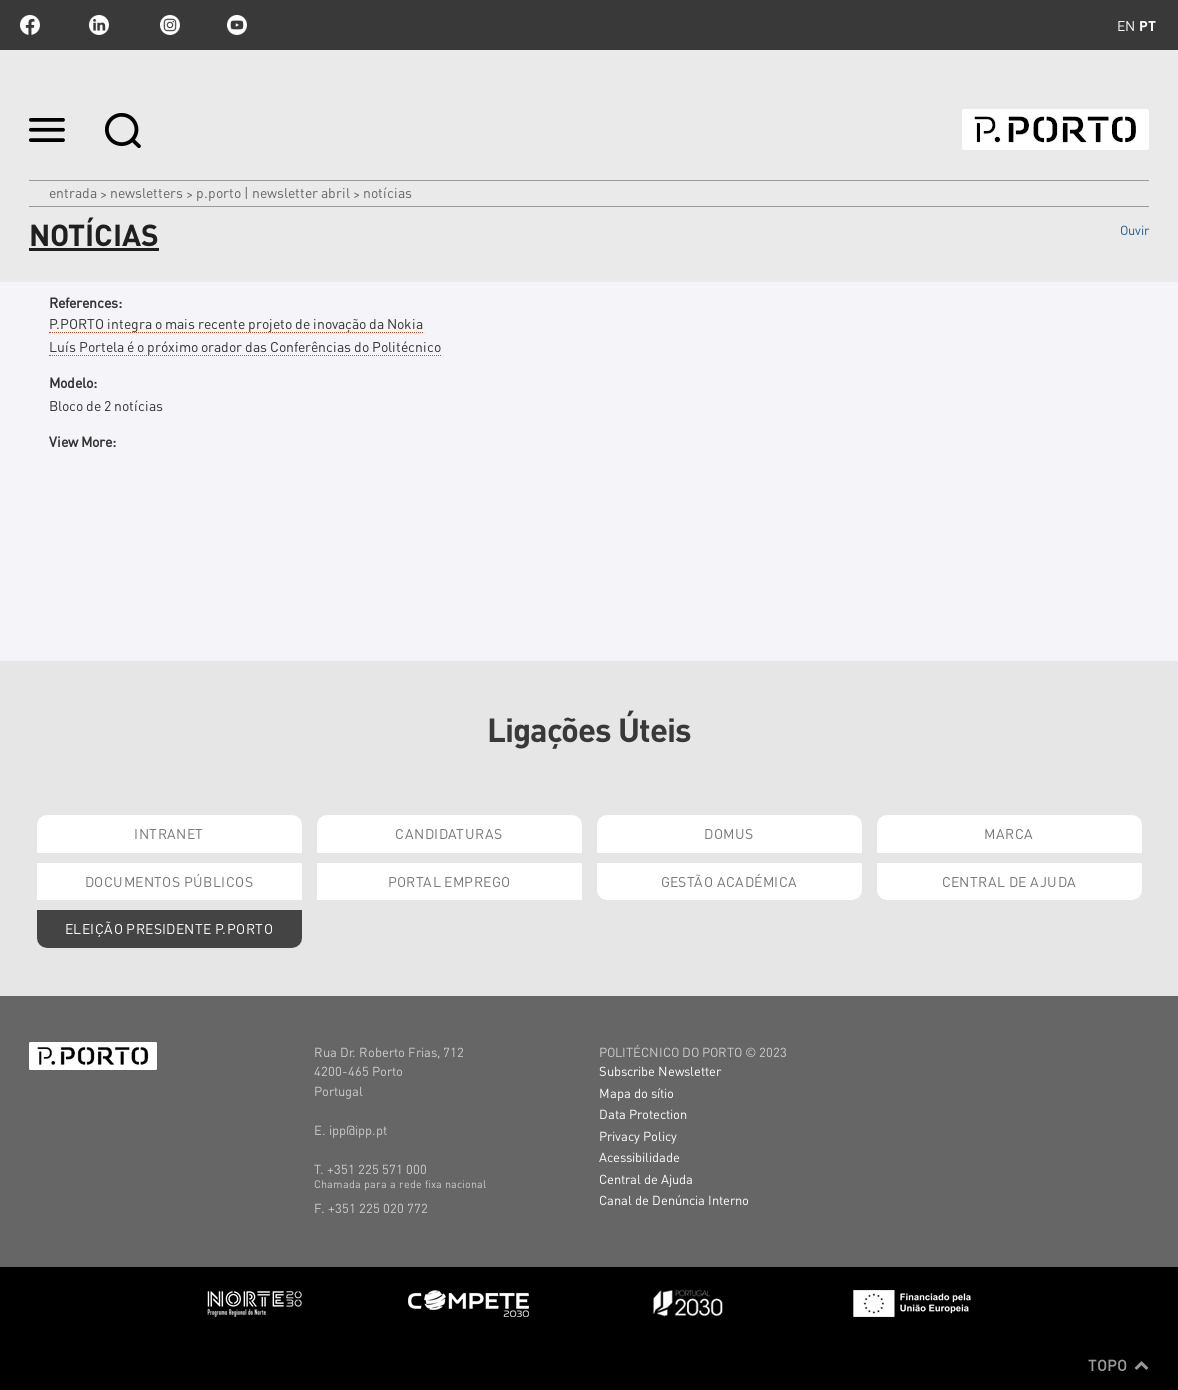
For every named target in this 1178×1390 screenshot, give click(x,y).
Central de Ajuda (1009, 881)
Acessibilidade (639, 1156)
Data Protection (643, 1113)
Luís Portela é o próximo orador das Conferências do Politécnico (245, 346)
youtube (237, 25)
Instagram (168, 25)
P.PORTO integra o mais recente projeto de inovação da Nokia (236, 323)
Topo (1118, 1365)
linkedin (99, 25)
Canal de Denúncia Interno (674, 1199)
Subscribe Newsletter (660, 1070)
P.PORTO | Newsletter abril (273, 192)
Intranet (168, 833)
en (1126, 25)
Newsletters (146, 192)
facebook (30, 25)
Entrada (73, 192)
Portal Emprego (449, 881)
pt (1147, 25)
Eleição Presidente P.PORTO (169, 928)
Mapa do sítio (636, 1092)
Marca (1008, 833)
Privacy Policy (638, 1135)
